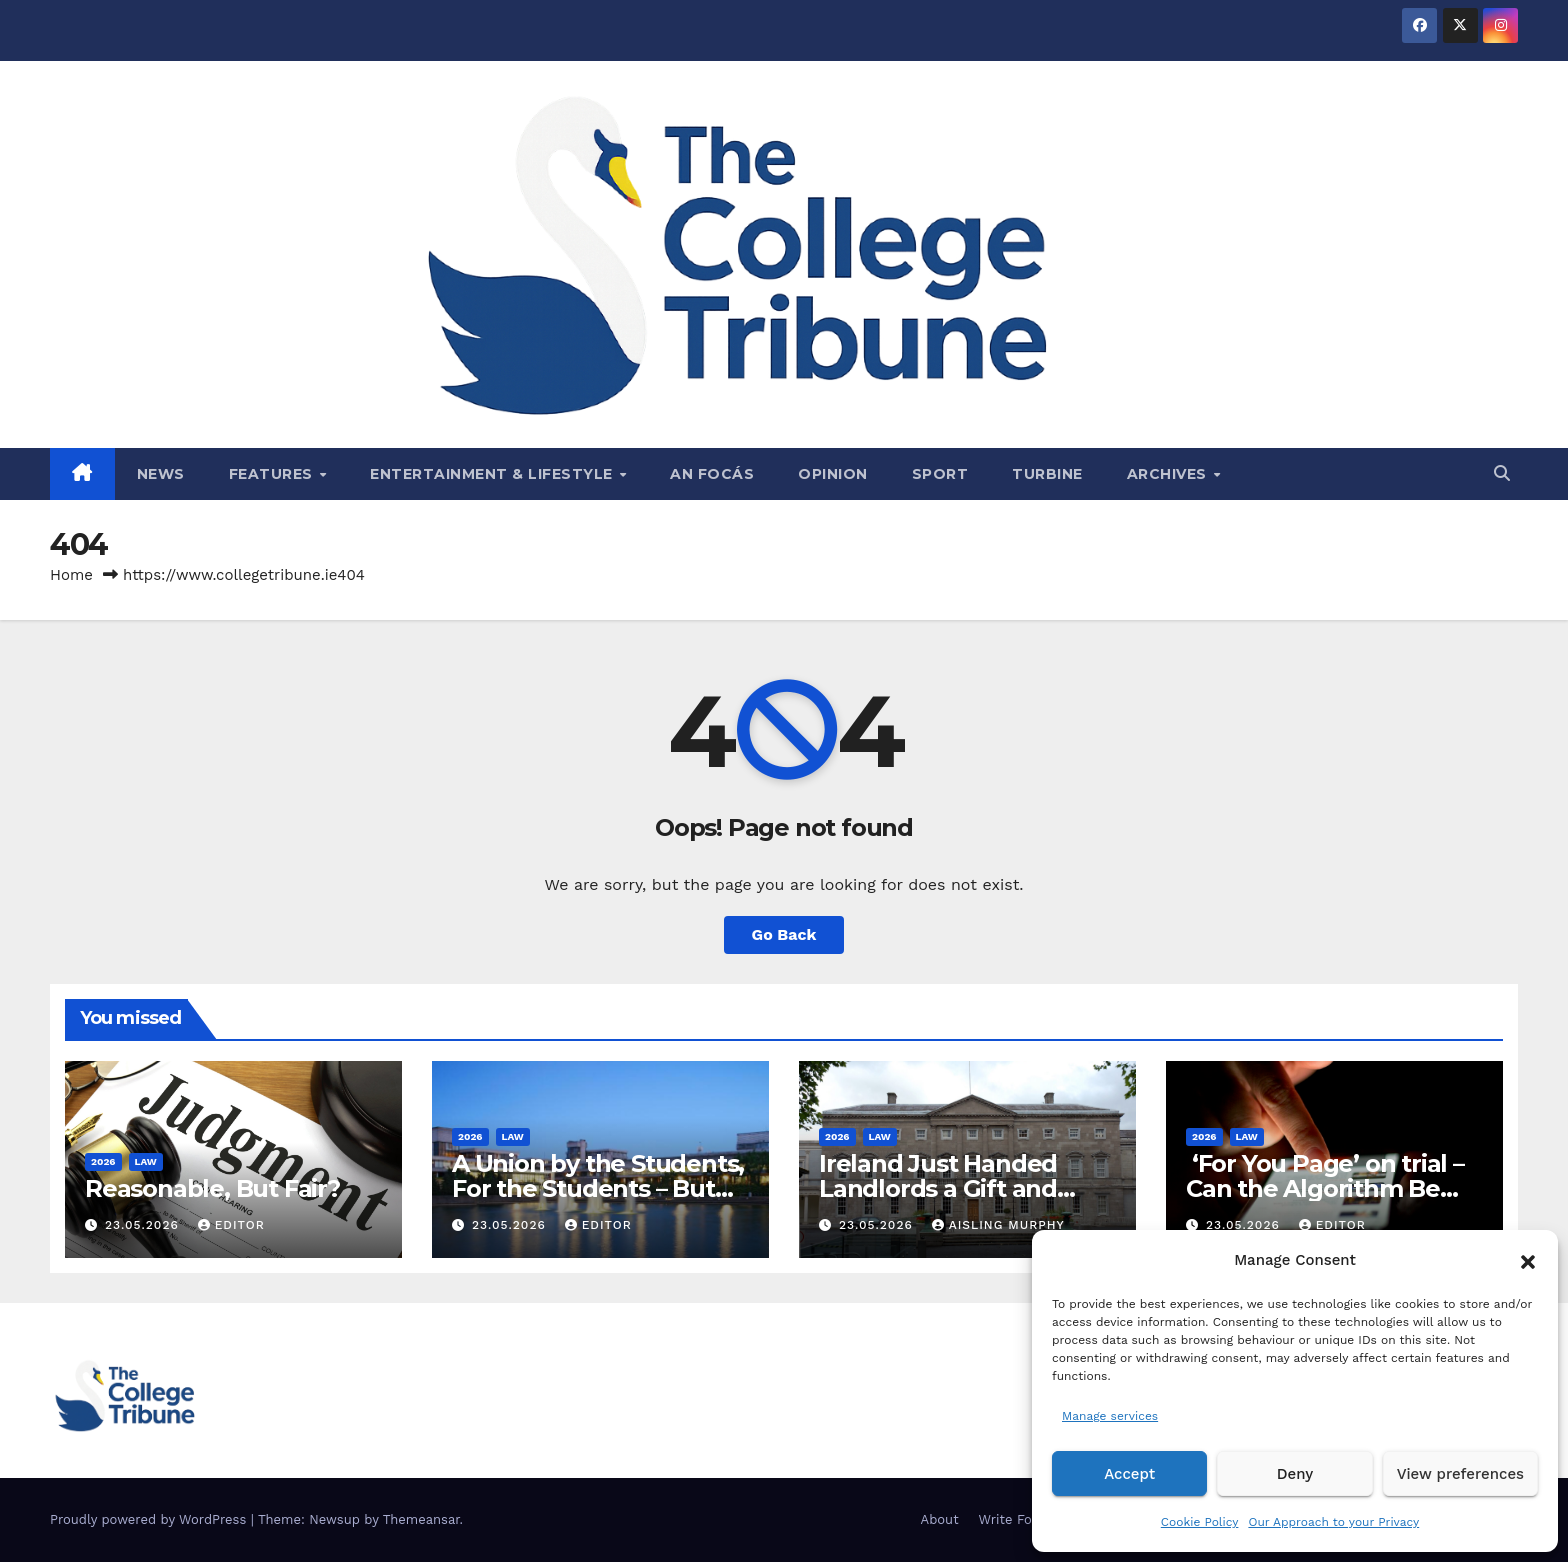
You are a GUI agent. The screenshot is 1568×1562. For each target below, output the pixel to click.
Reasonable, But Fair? (212, 1188)
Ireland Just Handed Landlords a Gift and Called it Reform (938, 1188)
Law (146, 1161)
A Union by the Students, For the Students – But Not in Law (598, 1188)
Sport (940, 474)
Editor (231, 1225)
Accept (1129, 1474)
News (161, 474)
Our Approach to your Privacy (1333, 1522)
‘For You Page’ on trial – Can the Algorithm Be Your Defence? (1325, 1188)
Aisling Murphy (998, 1225)
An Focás (712, 474)
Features (273, 474)
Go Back (784, 934)
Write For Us (1018, 1519)
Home (71, 575)
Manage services (1110, 1416)
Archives (1169, 474)
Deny (1295, 1474)
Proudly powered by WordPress (150, 1519)
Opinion (833, 474)
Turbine (1047, 474)
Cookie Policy (1200, 1522)
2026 (103, 1161)
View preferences (1460, 1474)
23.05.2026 (144, 1225)
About (940, 1519)
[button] (1528, 1260)
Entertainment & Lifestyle (493, 474)
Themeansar (421, 1519)
